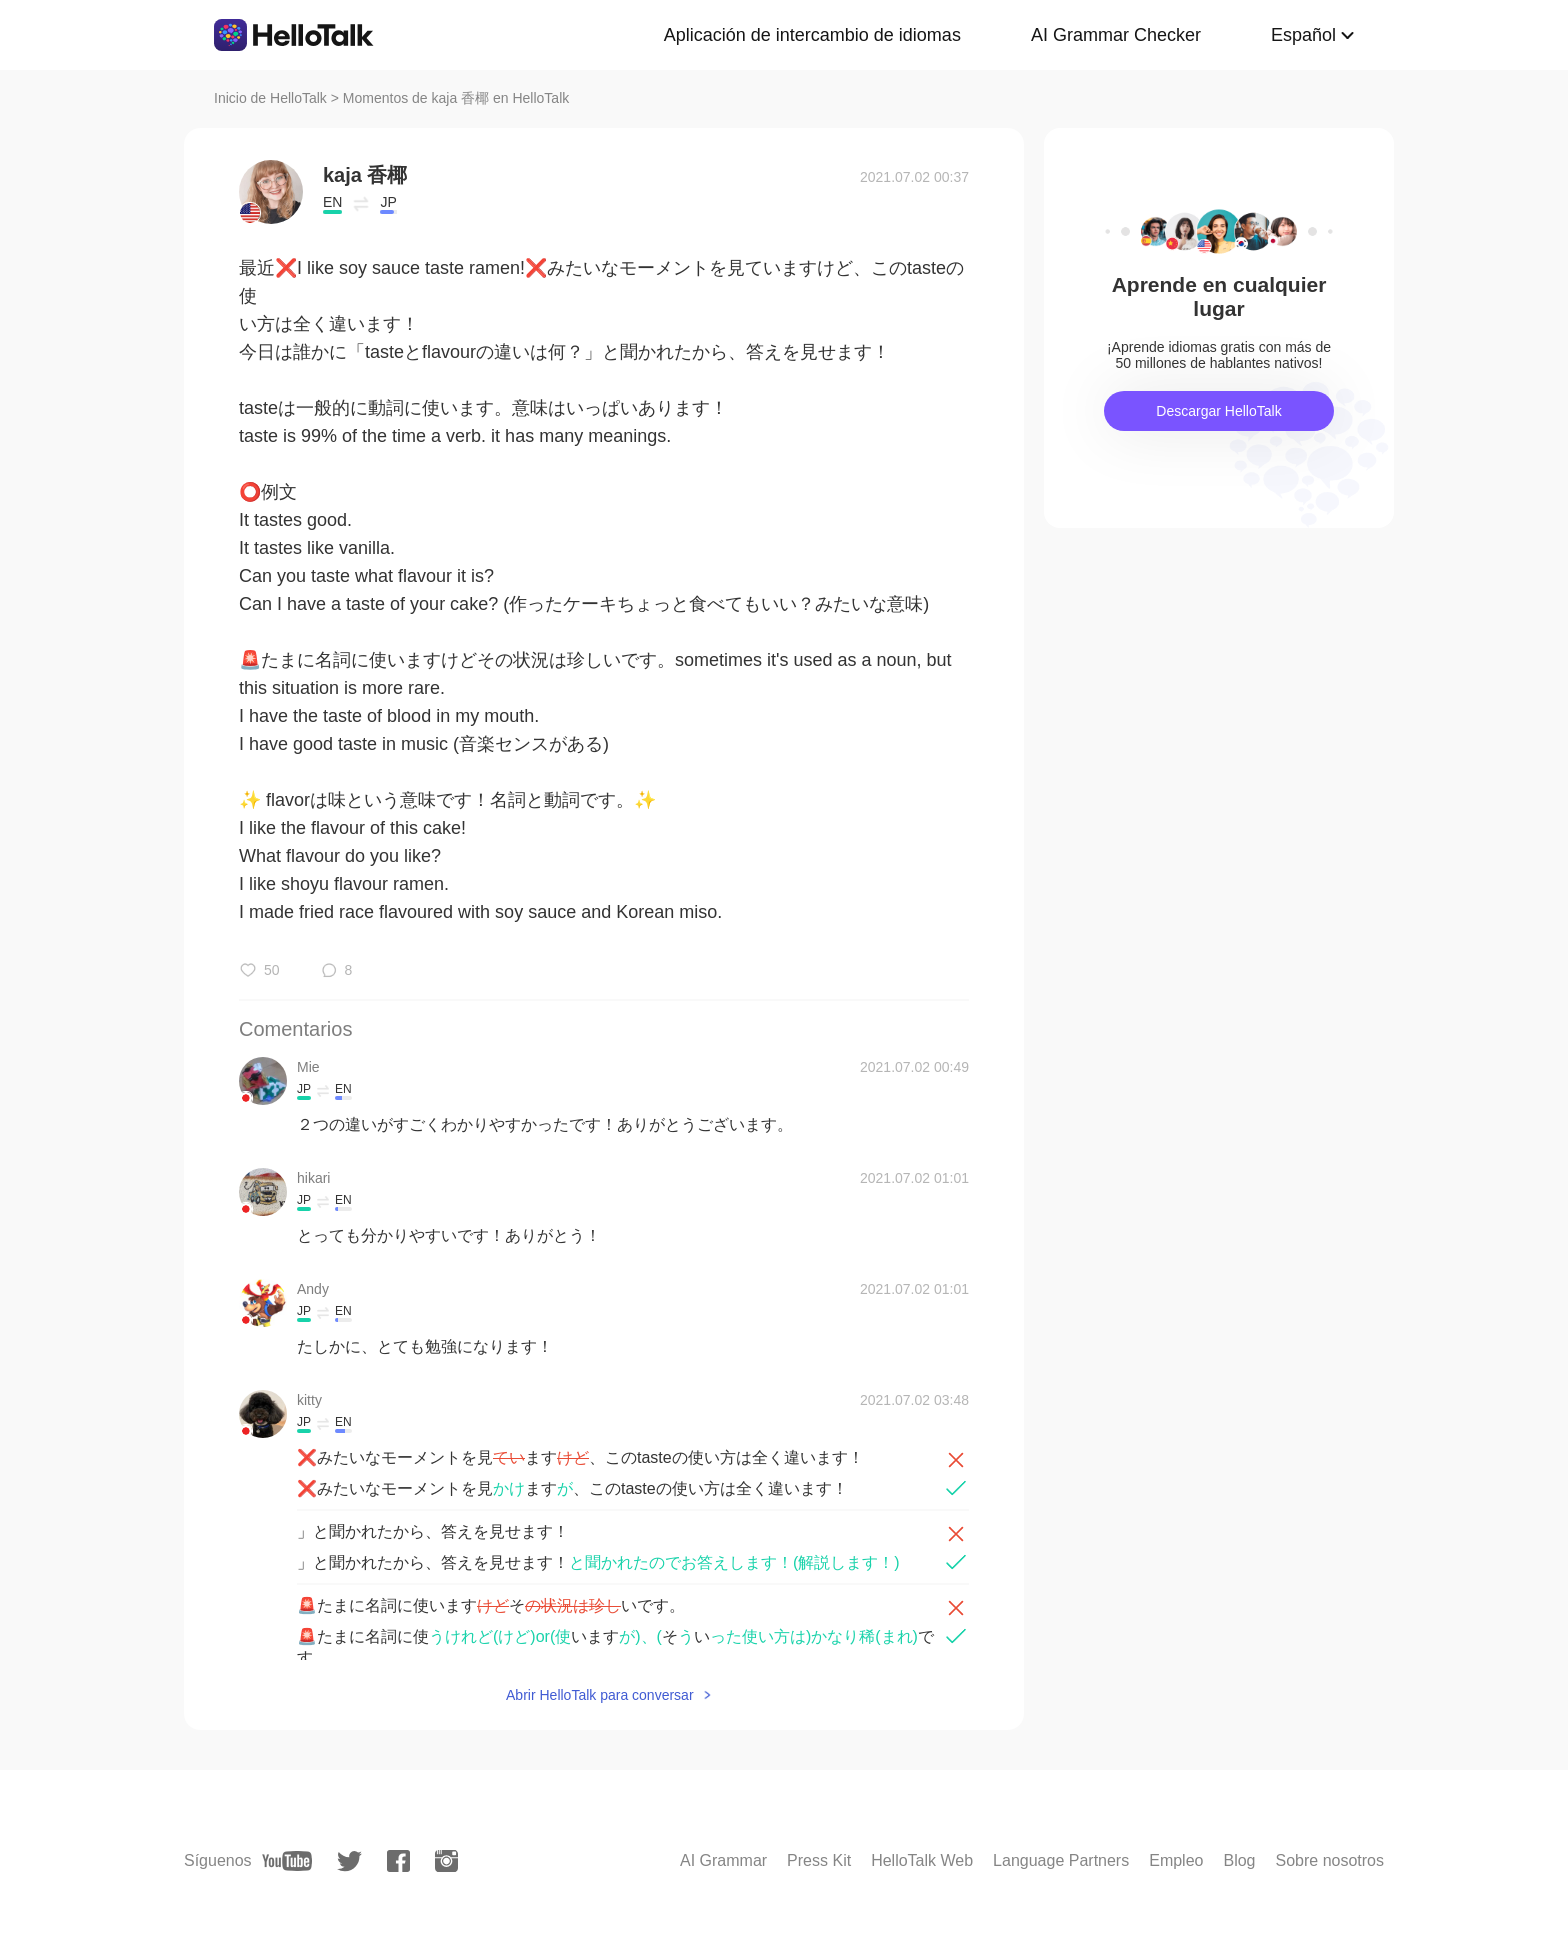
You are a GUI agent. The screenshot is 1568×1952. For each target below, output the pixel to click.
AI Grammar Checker (1116, 35)
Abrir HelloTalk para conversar (600, 1695)
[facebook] (398, 1861)
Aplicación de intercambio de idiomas (812, 35)
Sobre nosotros (1329, 1860)
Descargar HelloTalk (1218, 411)
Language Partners (1061, 1860)
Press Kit (819, 1860)
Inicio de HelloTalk (270, 98)
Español (1303, 35)
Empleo (1176, 1860)
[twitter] (349, 1861)
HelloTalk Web (922, 1860)
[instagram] (446, 1861)
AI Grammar (723, 1860)
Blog (1239, 1860)
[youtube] (287, 1861)
